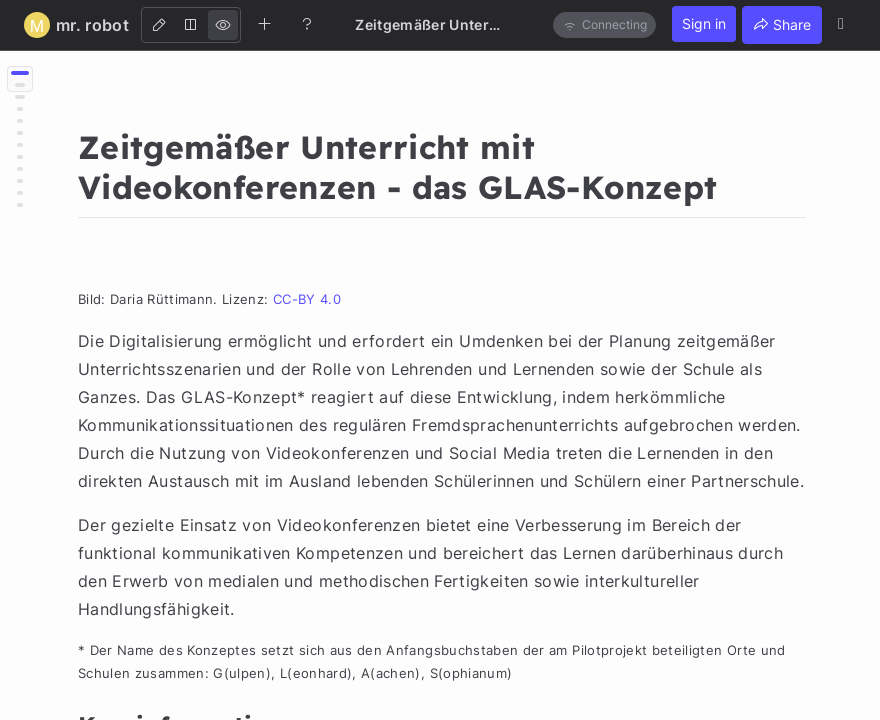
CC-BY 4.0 (307, 299)
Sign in (704, 23)
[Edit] (159, 25)
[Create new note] (265, 24)
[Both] (191, 25)
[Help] (307, 24)
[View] (223, 25)
